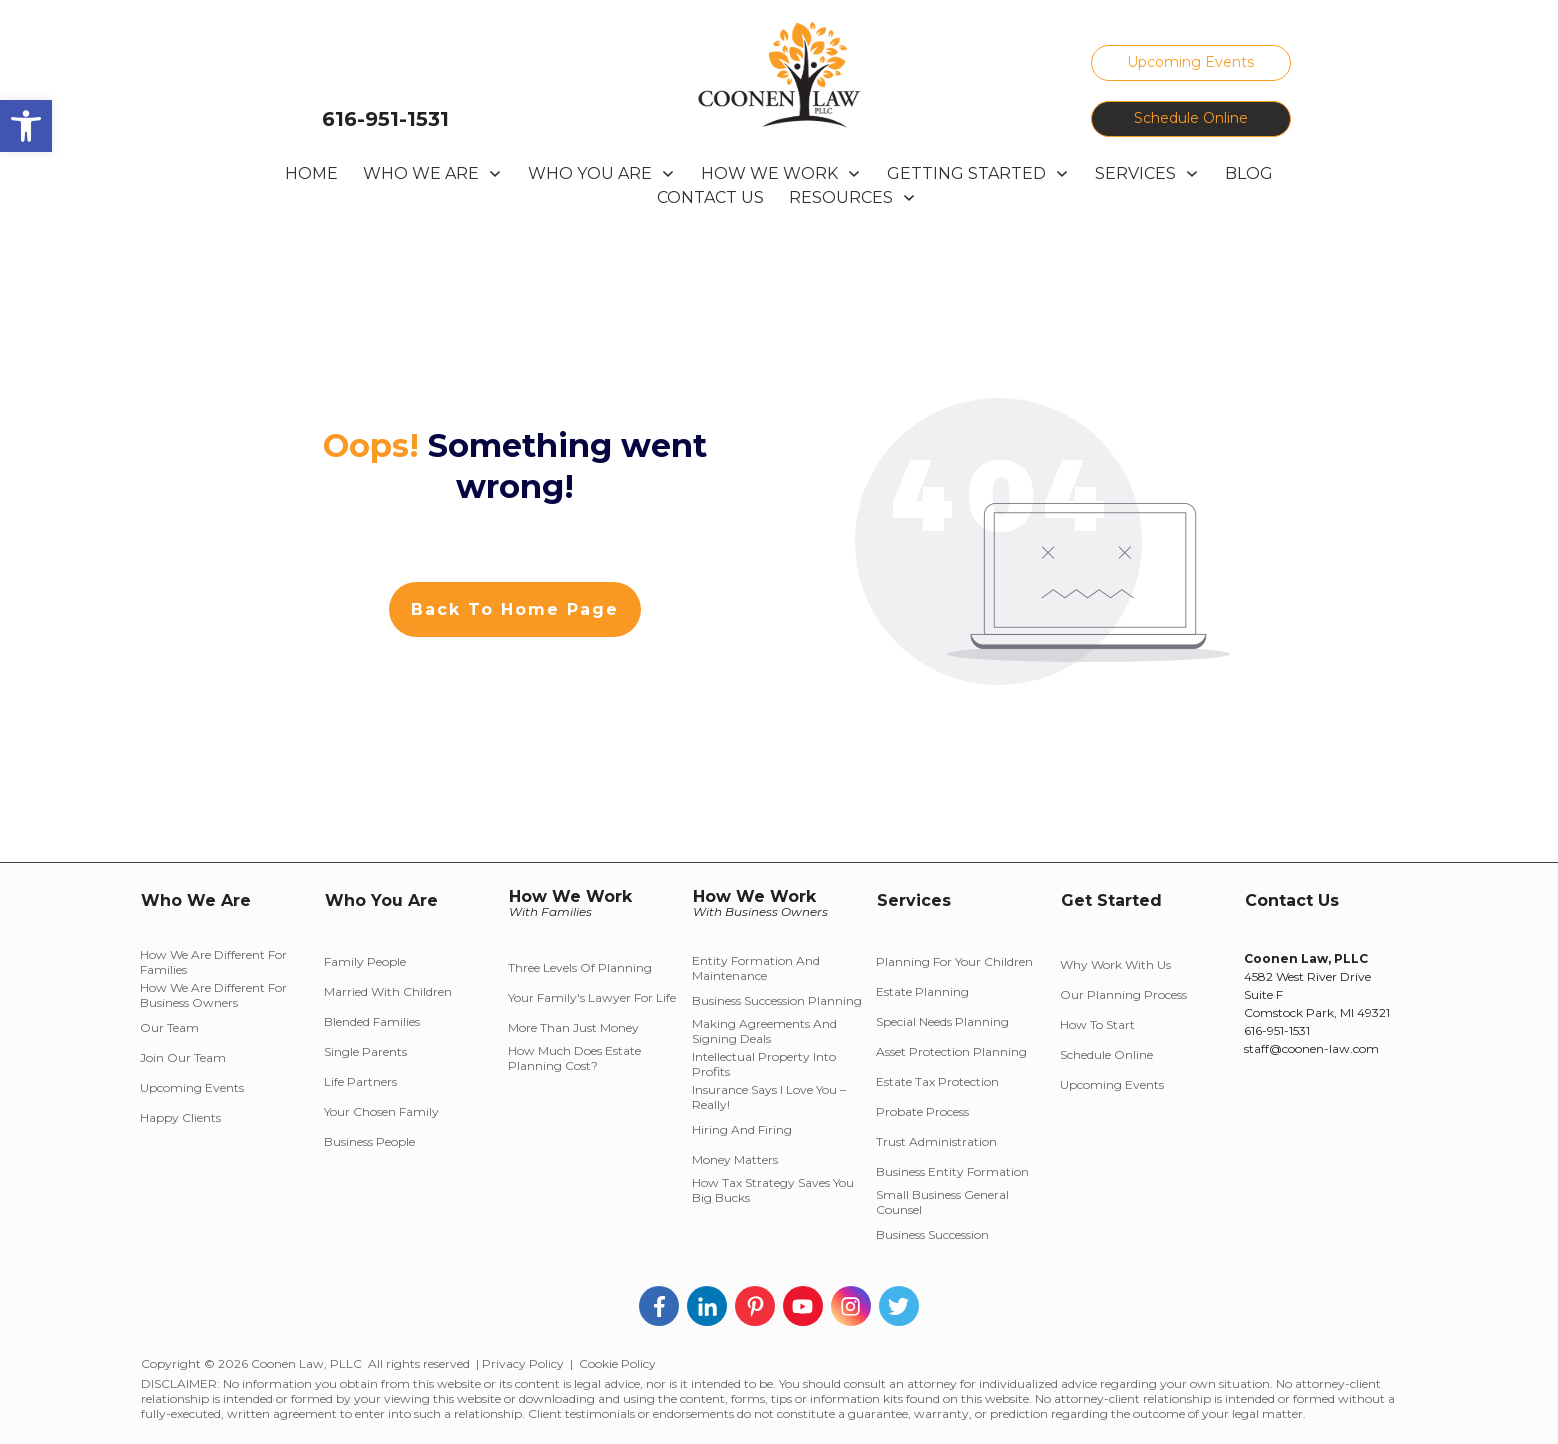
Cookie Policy (617, 1363)
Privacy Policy (523, 1363)
